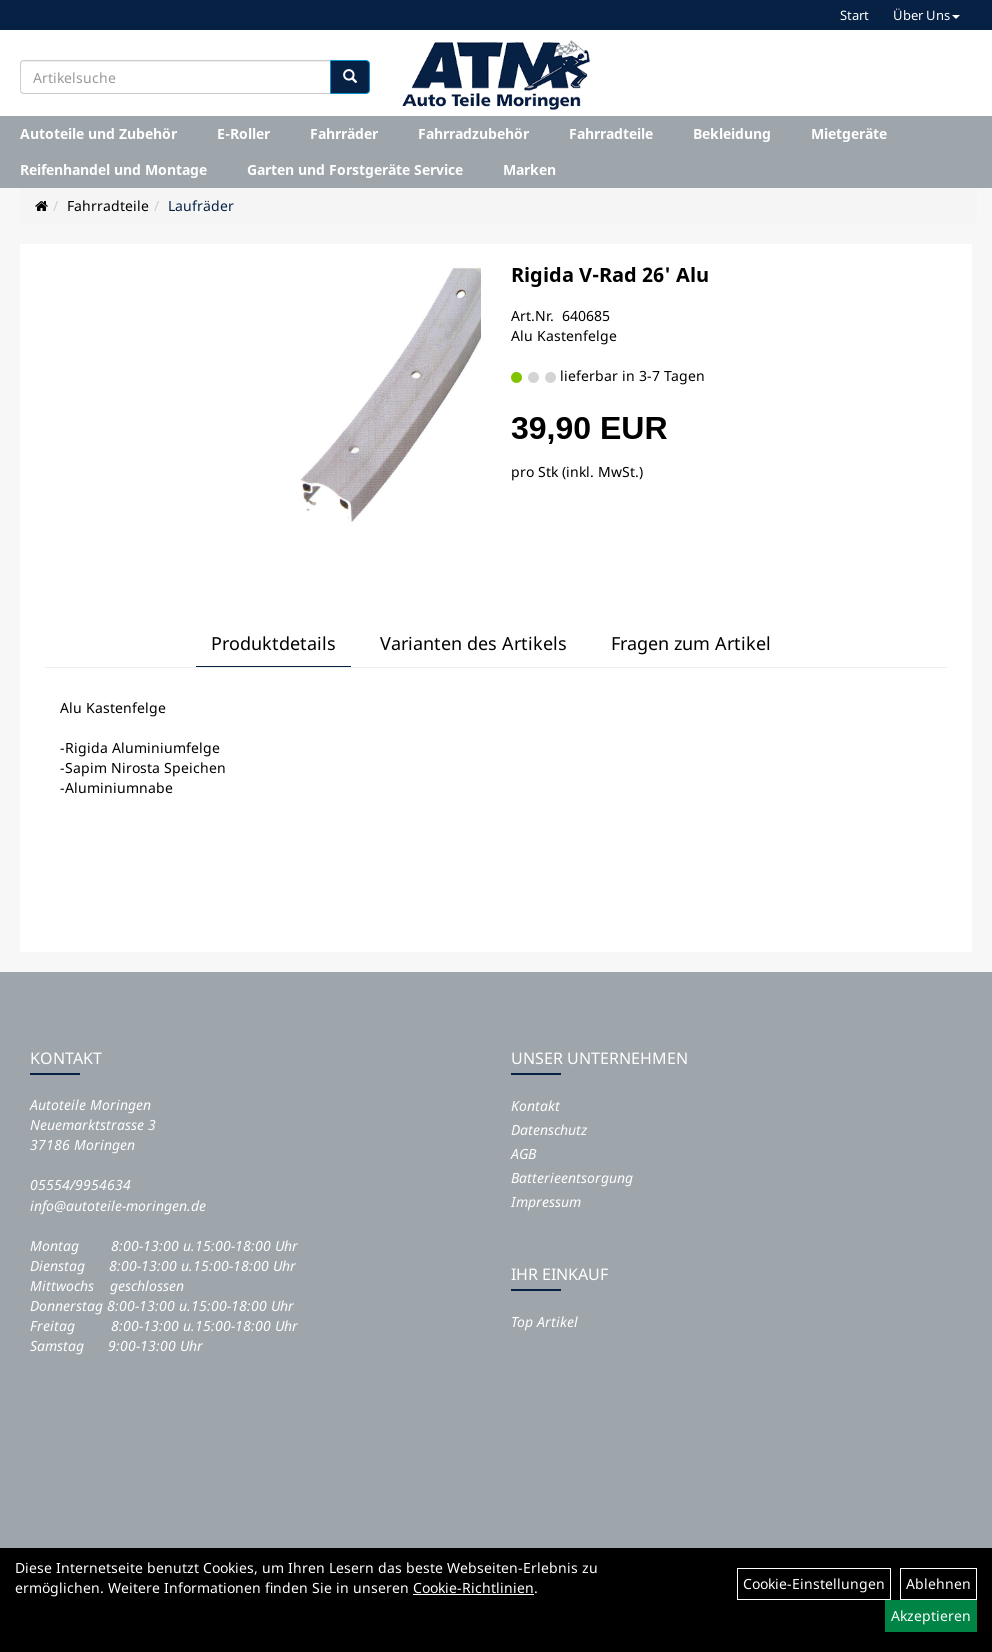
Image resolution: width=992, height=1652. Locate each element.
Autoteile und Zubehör (98, 133)
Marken (529, 169)
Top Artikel (544, 1321)
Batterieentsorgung (572, 1177)
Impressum (546, 1201)
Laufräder (201, 205)
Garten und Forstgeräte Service (355, 169)
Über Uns (926, 15)
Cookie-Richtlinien (473, 1587)
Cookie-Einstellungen (814, 1583)
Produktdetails (273, 643)
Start (854, 15)
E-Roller (243, 133)
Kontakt (535, 1105)
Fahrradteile (611, 133)
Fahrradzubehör (473, 133)
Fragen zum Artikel (691, 643)
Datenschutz (549, 1129)
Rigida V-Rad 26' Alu (610, 274)
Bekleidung (732, 133)
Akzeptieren (931, 1615)
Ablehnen (938, 1583)
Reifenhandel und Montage (113, 169)
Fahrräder (344, 133)
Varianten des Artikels (473, 643)
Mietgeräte (849, 133)
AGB (523, 1153)
